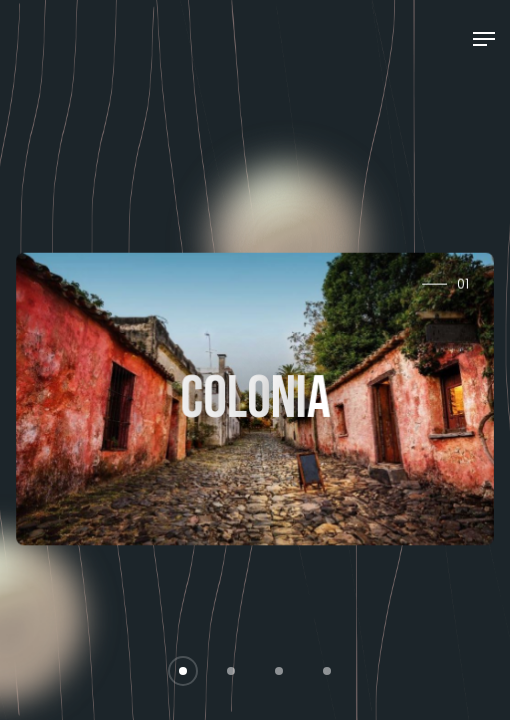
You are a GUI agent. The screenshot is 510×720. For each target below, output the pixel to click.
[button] (183, 671)
